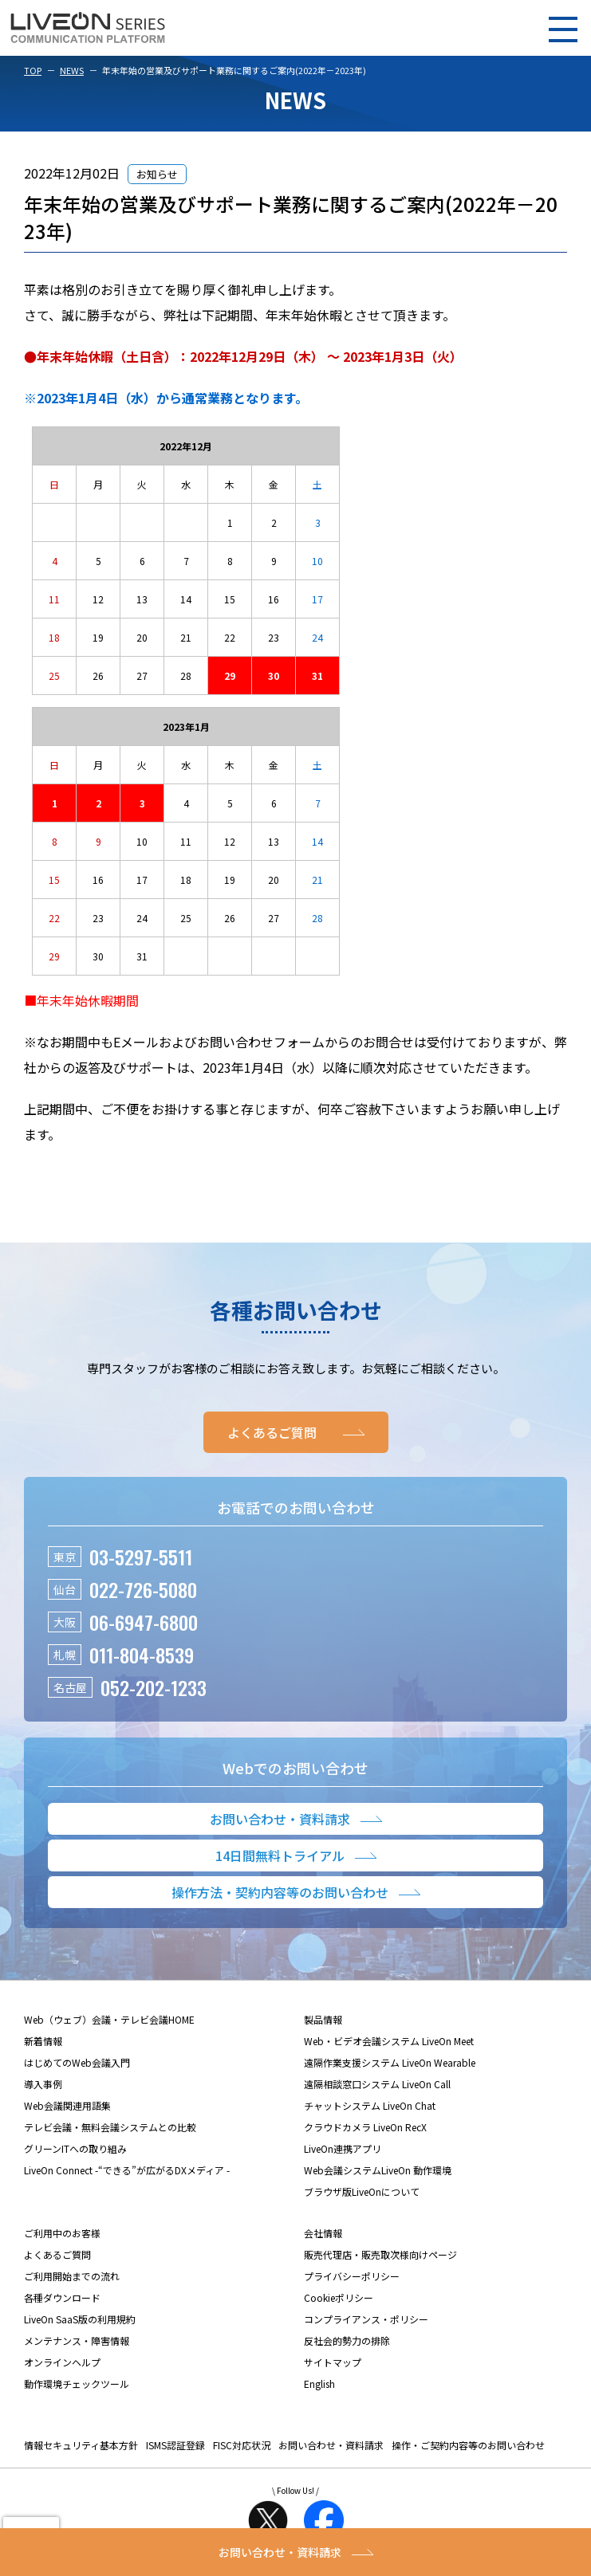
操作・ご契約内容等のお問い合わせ (468, 2445)
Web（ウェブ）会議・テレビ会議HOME (109, 2019)
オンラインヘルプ (62, 2362)
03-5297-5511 (140, 1556)
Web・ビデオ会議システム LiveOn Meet (389, 2041)
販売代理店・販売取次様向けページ (380, 2254)
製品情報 (323, 2019)
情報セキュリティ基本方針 (81, 2445)
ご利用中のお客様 (62, 2233)
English (319, 2383)
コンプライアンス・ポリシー (366, 2319)
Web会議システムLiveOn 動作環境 (377, 2170)
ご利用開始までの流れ (72, 2276)
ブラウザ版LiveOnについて (362, 2191)
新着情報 (43, 2041)
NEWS (72, 70)
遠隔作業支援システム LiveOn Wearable (389, 2062)
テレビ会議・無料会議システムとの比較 (110, 2127)
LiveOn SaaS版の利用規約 (80, 2319)
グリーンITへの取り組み (75, 2148)
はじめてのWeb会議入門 (77, 2062)
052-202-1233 (153, 1687)
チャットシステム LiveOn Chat (369, 2105)
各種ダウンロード (62, 2297)
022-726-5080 (143, 1589)
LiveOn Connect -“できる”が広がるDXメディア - (127, 2170)
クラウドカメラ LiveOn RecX (365, 2127)
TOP (32, 70)
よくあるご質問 (57, 2254)
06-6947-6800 (143, 1622)
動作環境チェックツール (76, 2383)
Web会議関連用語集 (67, 2105)
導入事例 (43, 2084)
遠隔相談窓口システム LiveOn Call (377, 2084)
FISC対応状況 (241, 2445)
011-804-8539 (141, 1654)
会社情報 (323, 2233)
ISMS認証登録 (175, 2445)
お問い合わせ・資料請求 (331, 2445)
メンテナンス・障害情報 (76, 2340)
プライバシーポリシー (352, 2276)
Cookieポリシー (338, 2297)
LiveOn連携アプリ (342, 2148)
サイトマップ (332, 2362)
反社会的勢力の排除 (347, 2340)
